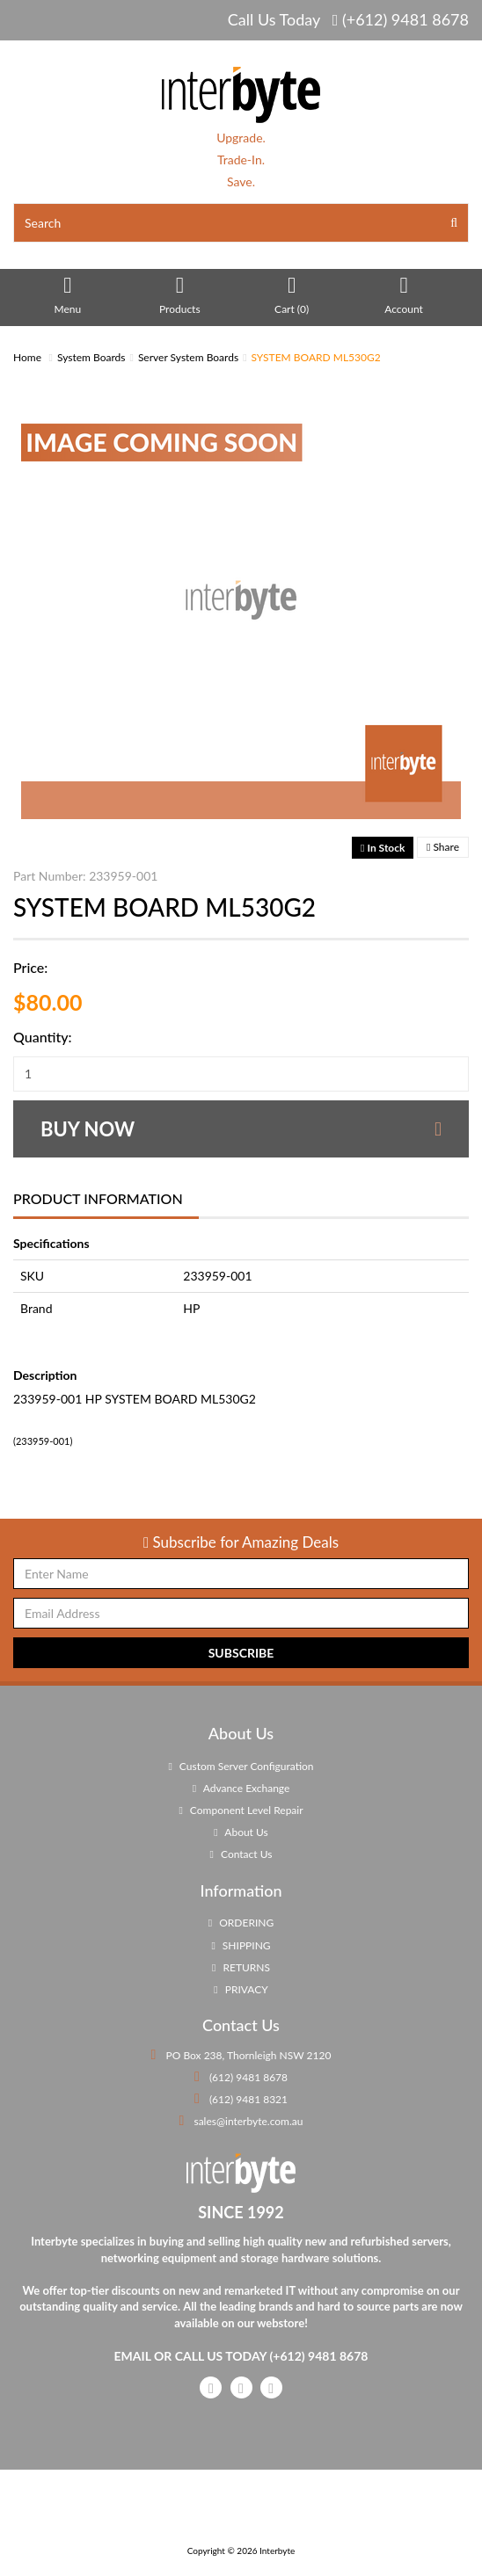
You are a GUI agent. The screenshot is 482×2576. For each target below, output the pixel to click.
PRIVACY (240, 1989)
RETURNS (241, 1967)
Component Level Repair (241, 1810)
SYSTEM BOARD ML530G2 (316, 357)
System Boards (91, 357)
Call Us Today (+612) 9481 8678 (348, 19)
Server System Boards (188, 357)
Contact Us (241, 1854)
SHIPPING (240, 1945)
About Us (240, 1832)
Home (27, 357)
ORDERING (241, 1922)
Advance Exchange (241, 1788)
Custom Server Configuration (240, 1766)
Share (443, 846)
